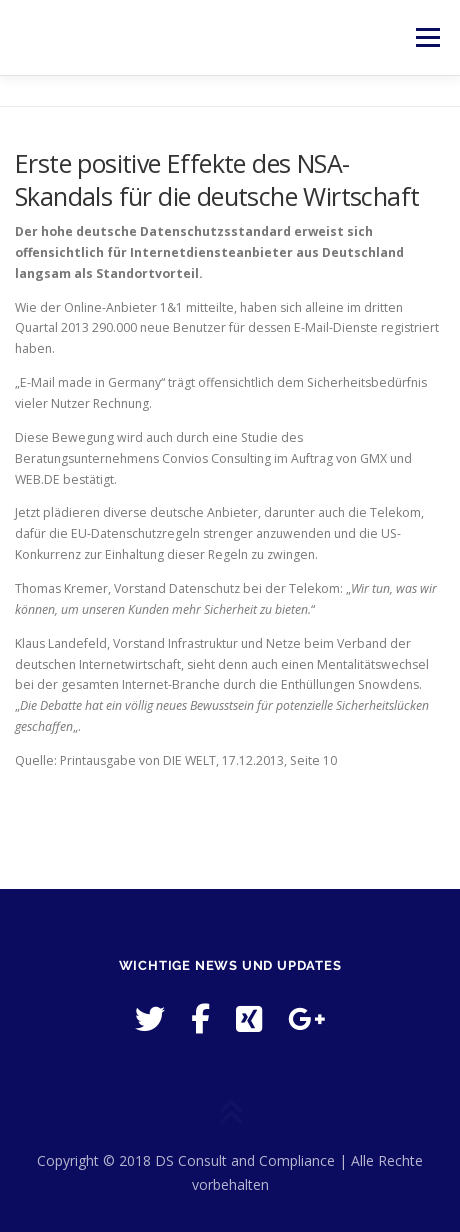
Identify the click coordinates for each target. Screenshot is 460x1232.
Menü (426, 37)
